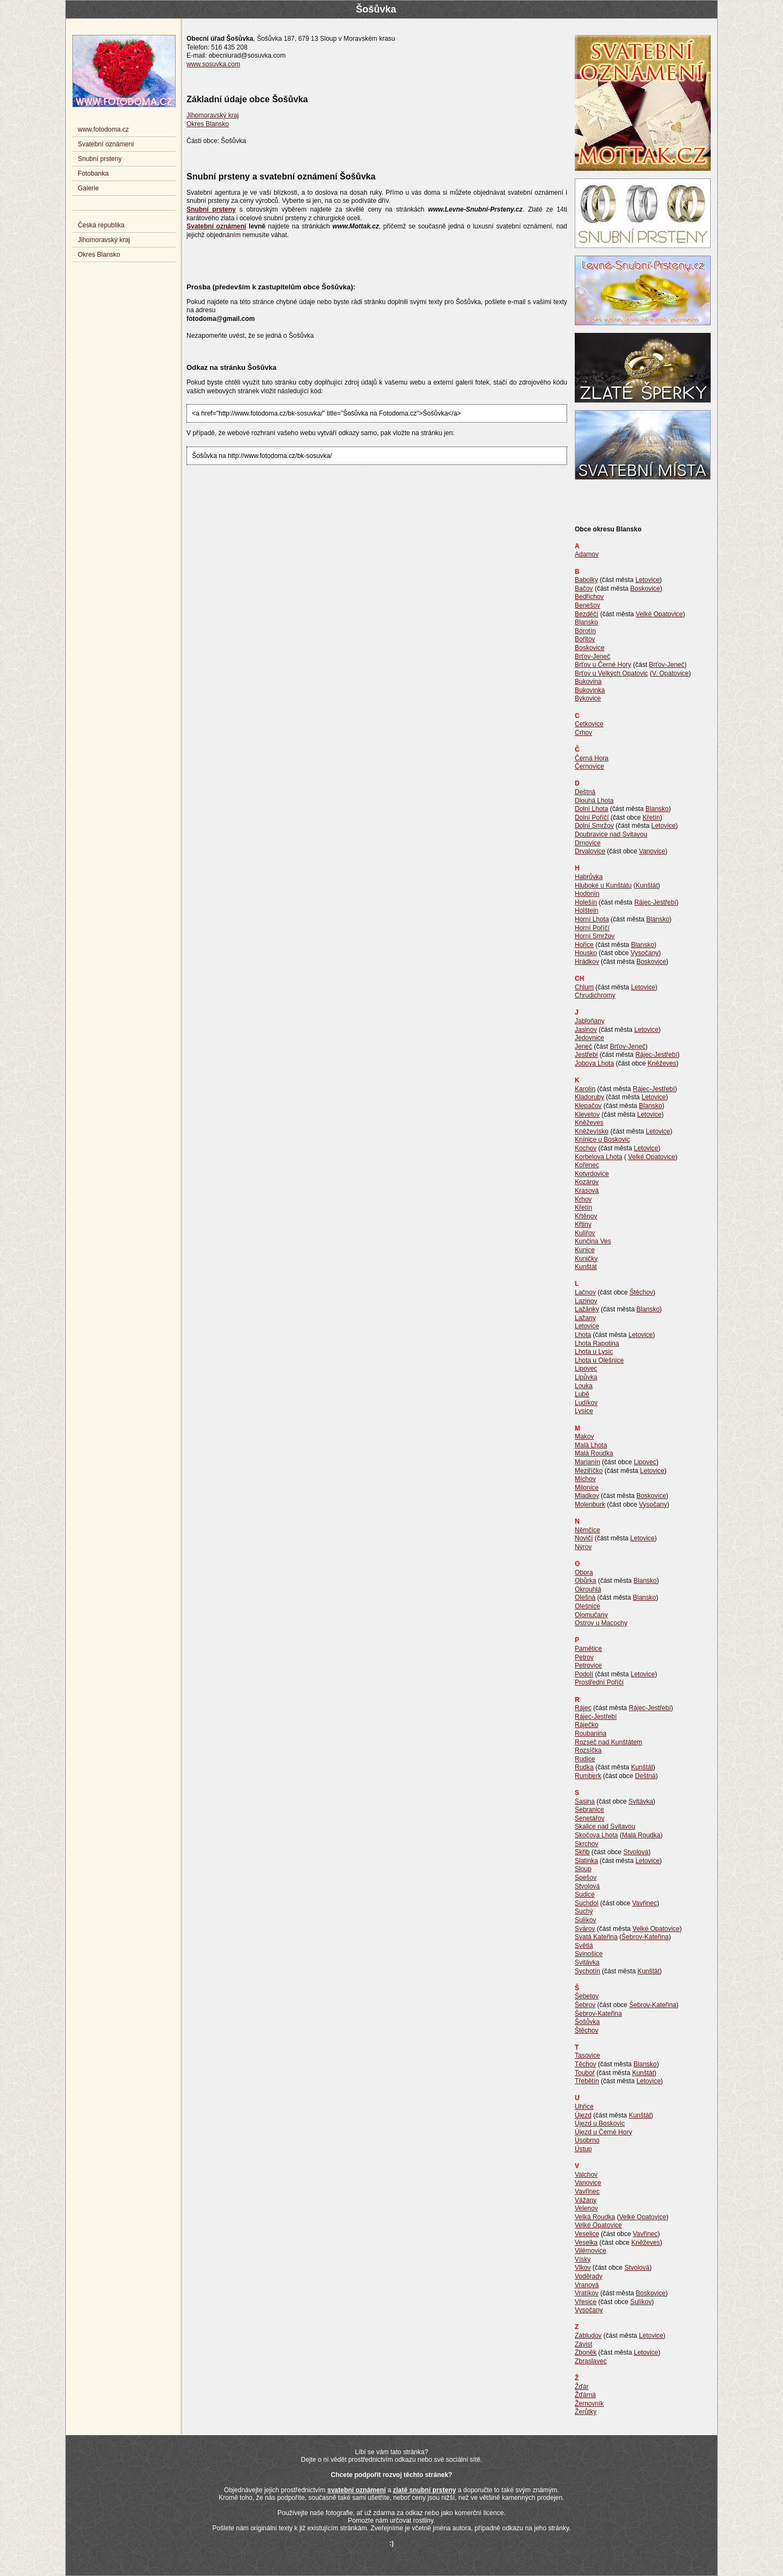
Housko (586, 953)
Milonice (587, 1487)
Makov (584, 1436)
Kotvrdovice (592, 1174)
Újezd (583, 2115)
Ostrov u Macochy (601, 1623)
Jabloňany (590, 1021)
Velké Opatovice (659, 614)
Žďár (581, 2387)
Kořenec (587, 1165)
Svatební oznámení (106, 144)
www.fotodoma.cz (103, 129)
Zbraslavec (591, 2361)
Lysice (584, 1411)
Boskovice (645, 588)
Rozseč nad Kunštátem (608, 1742)
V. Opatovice (670, 673)
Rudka (584, 1767)
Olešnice (587, 1606)
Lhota (583, 1335)
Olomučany (591, 1615)
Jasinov (586, 1029)
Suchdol (586, 1903)
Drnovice (587, 843)
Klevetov (587, 1114)
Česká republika (101, 225)
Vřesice (585, 2302)
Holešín (586, 902)
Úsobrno (587, 2140)
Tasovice (587, 2055)
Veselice (587, 2234)
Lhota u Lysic (594, 1351)
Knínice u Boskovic (602, 1139)
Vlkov (583, 2267)
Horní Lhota (592, 919)
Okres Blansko (208, 124)
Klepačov (588, 1106)
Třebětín (587, 2081)
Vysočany (645, 953)
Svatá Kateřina (596, 1937)
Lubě (582, 1394)
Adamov (587, 554)
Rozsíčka (588, 1750)
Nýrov (583, 1547)
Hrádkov (587, 961)
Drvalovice (590, 851)
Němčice (587, 1530)
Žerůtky (585, 2412)
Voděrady (588, 2276)
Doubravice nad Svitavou (611, 834)
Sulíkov (585, 1920)
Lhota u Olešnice (599, 1360)
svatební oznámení (356, 2490)
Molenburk (590, 1504)
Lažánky (587, 1309)
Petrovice (588, 1665)
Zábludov (588, 2335)
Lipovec (586, 1368)
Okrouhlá (588, 1589)
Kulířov (585, 1233)
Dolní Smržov (594, 825)
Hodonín (587, 893)
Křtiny (583, 1224)
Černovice (589, 766)
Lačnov (585, 1292)
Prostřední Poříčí (599, 1682)
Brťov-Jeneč (592, 656)
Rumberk (588, 1776)
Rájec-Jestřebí (655, 902)
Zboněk (585, 2352)
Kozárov (587, 1182)
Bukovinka (590, 690)
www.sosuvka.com (213, 64)
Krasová (587, 1190)
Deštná (585, 792)
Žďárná (585, 2395)
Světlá (584, 1945)
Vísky (583, 2259)
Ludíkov (586, 1403)
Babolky (586, 580)
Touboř (585, 2073)
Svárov (585, 1929)
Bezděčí (586, 614)
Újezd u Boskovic (600, 2123)
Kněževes (662, 1063)
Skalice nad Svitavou (605, 1826)
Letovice (647, 580)
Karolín (585, 1089)
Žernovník (589, 2403)
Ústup (583, 2149)
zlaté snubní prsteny (424, 2490)
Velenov (586, 2208)
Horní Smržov (594, 936)
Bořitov (585, 639)
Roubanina (590, 1733)
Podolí (584, 1674)
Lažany (585, 1318)
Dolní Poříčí (592, 817)
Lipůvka (586, 1377)
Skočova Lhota (596, 1835)
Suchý (584, 1911)
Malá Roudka (594, 1453)
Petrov (584, 1657)
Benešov (587, 605)
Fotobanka (93, 173)
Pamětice (588, 1648)
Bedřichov (589, 596)
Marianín (587, 1462)
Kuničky (586, 1258)
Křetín (651, 817)
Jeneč (583, 1046)
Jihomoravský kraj (213, 115)
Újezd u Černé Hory (603, 2132)
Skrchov (586, 1844)
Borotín (585, 631)
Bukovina (588, 681)
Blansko (586, 622)
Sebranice (589, 1809)
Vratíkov (587, 2293)
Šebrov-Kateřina (645, 1937)
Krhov (583, 1199)
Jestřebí (586, 1054)
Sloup (583, 1869)
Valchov (586, 2174)
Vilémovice (590, 2251)
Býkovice (588, 698)
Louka (584, 1386)
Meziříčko (588, 1471)
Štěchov (641, 1292)
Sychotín (587, 1971)
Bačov (584, 588)
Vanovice (652, 851)
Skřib (582, 1852)
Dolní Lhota (591, 809)
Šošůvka (587, 2022)
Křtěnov (586, 1216)
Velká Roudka (595, 2217)
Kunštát (647, 885)
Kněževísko (591, 1131)
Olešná (585, 1597)
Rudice (585, 1759)
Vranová (587, 2285)
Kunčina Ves (593, 1241)
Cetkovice (589, 724)
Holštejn (586, 910)
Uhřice (584, 2106)
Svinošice (588, 1954)
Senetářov (590, 1818)
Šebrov (585, 2005)
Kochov (585, 1148)
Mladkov (587, 1496)
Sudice (585, 1894)
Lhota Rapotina (597, 1343)
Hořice (584, 945)
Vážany (585, 2200)
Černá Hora (591, 758)
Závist (583, 2344)
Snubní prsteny (100, 159)
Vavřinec (644, 1903)
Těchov (585, 2064)
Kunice (585, 1250)
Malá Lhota (591, 1445)
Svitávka (641, 1801)
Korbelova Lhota (598, 1157)
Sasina (585, 1801)
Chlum (584, 987)
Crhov (583, 732)
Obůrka (585, 1580)
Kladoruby (589, 1097)
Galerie (88, 188)
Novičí (584, 1538)
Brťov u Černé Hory (603, 664)
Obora (584, 1572)
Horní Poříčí (592, 928)
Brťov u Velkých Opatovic (611, 673)
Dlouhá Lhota (594, 800)
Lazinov (586, 1301)
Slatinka (586, 1861)
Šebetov (587, 1996)
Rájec (583, 1708)
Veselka (586, 2242)
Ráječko (586, 1725)
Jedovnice (589, 1038)
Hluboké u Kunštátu (603, 885)
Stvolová (635, 1852)
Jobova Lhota (594, 1063)
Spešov (585, 1877)
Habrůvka (588, 877)
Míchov (585, 1479)
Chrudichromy (595, 995)
